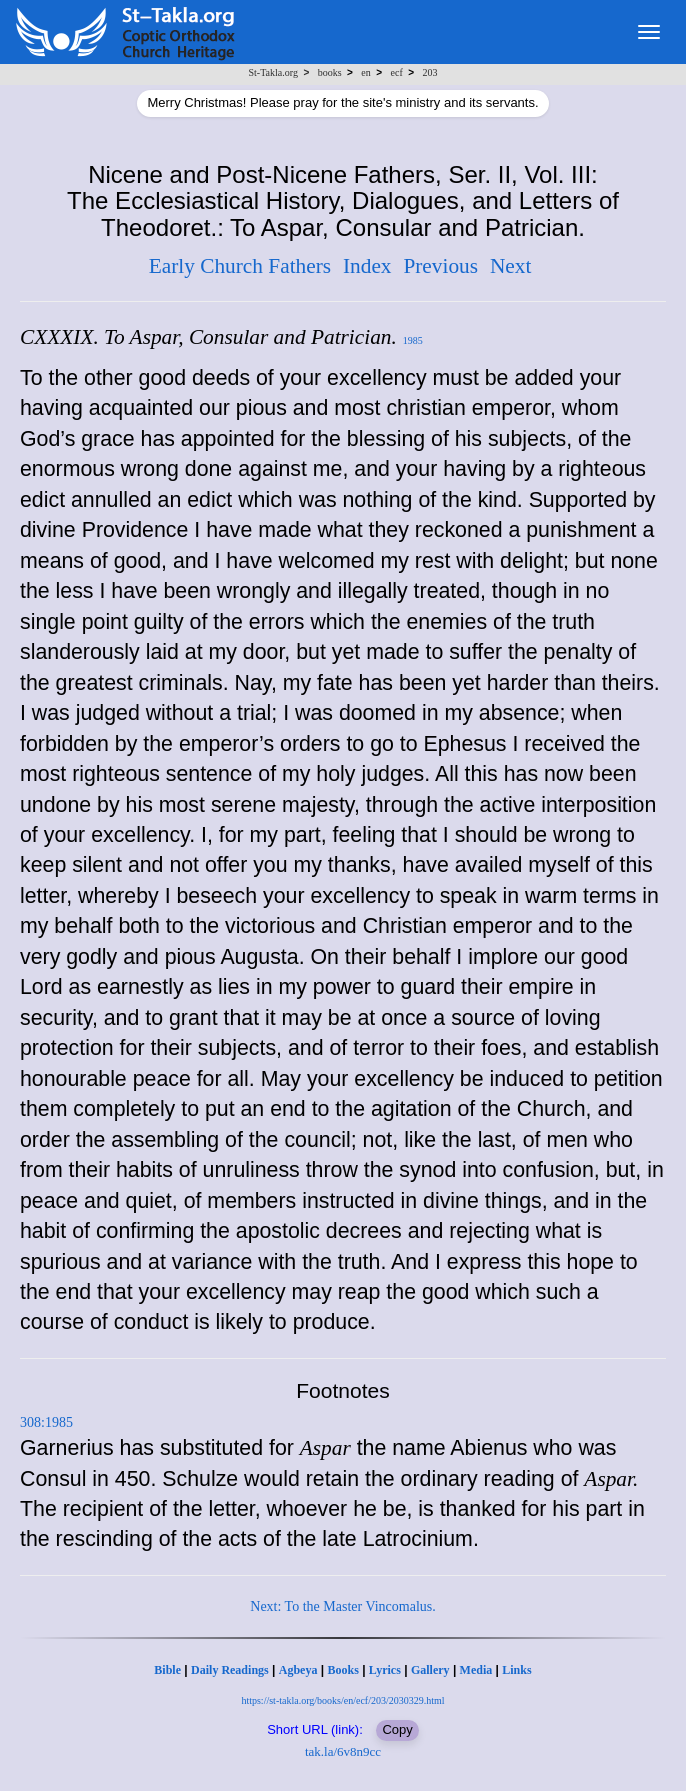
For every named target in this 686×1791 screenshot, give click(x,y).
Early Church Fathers (240, 266)
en (365, 72)
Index (367, 266)
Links (516, 1670)
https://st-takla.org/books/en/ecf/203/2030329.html (342, 1700)
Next (510, 266)
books (330, 72)
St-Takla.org (273, 72)
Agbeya (298, 1670)
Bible (167, 1670)
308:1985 (46, 1422)
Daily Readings (230, 1670)
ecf (397, 72)
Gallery (430, 1670)
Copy (397, 1729)
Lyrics (385, 1670)
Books (342, 1670)
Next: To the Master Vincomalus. (342, 1606)
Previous (440, 266)
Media (476, 1670)
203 (429, 72)
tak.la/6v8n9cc (343, 1751)
